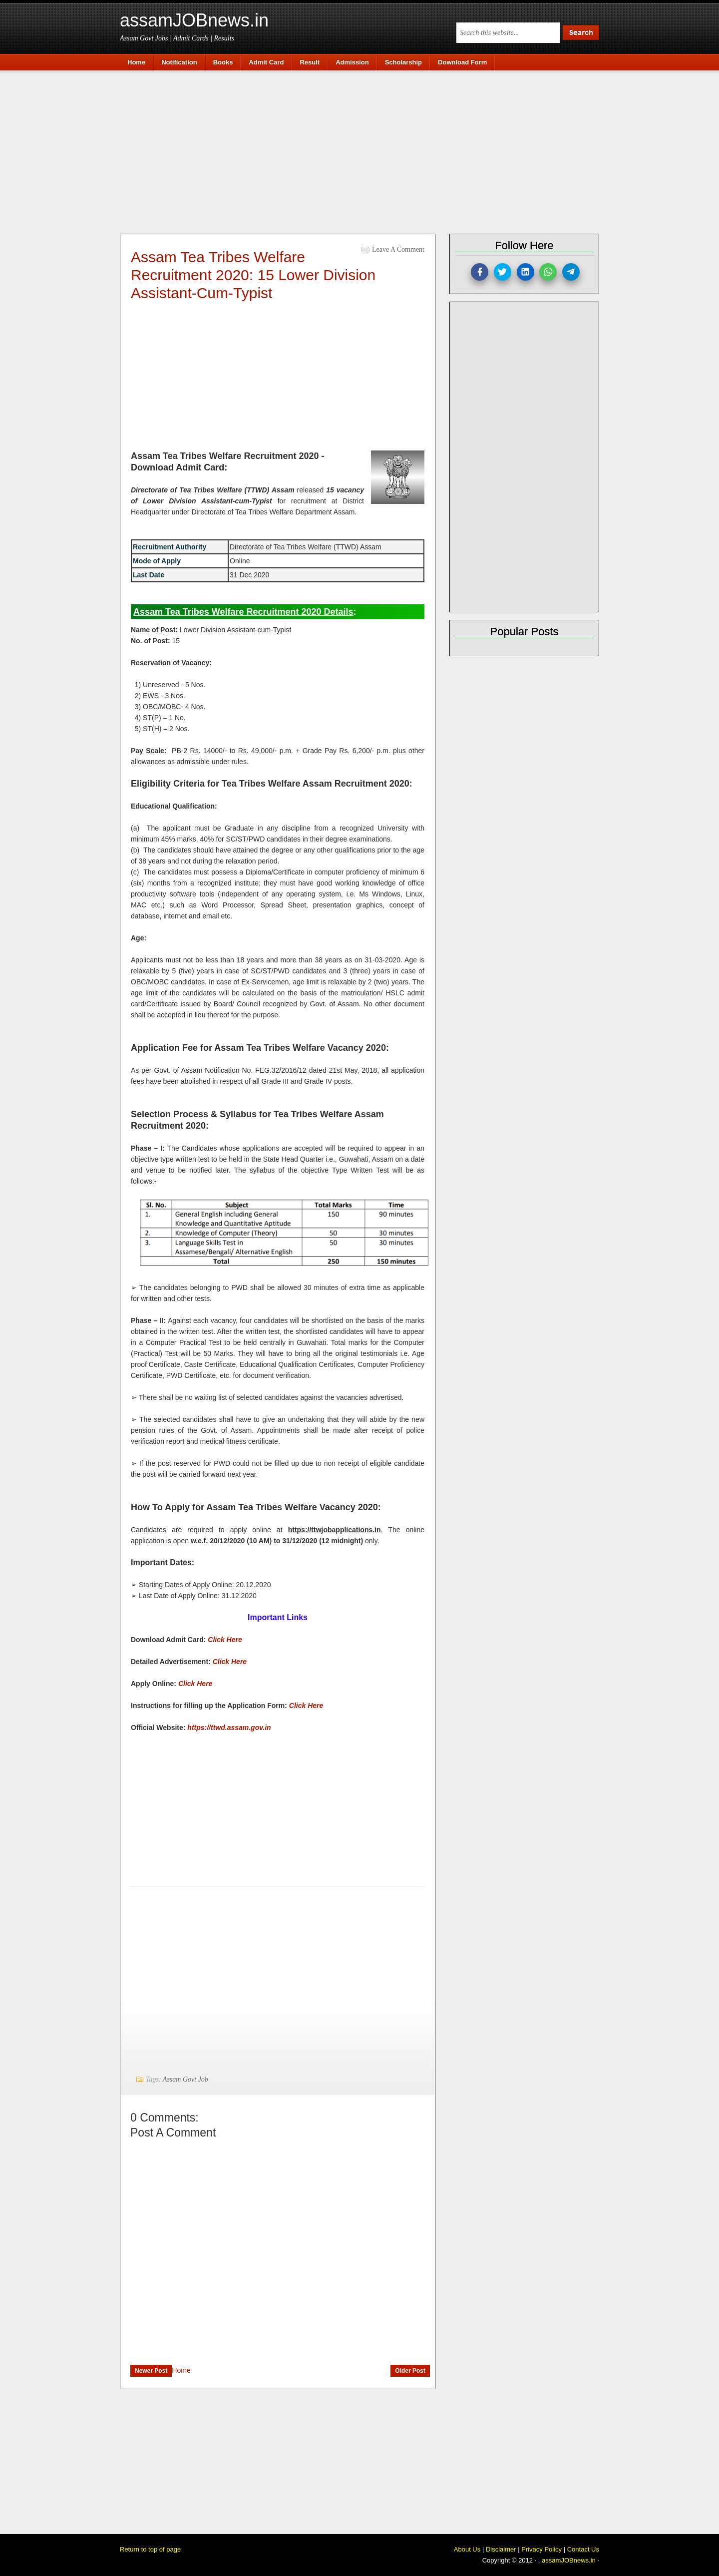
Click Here (225, 1640)
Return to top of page (150, 2549)
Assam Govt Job (185, 2079)
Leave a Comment (398, 249)
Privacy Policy (541, 2549)
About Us (467, 2549)
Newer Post (151, 2370)
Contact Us (583, 2549)
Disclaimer (501, 2549)
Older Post (410, 2370)
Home (181, 2370)
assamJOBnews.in (194, 20)
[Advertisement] (364, 151)
